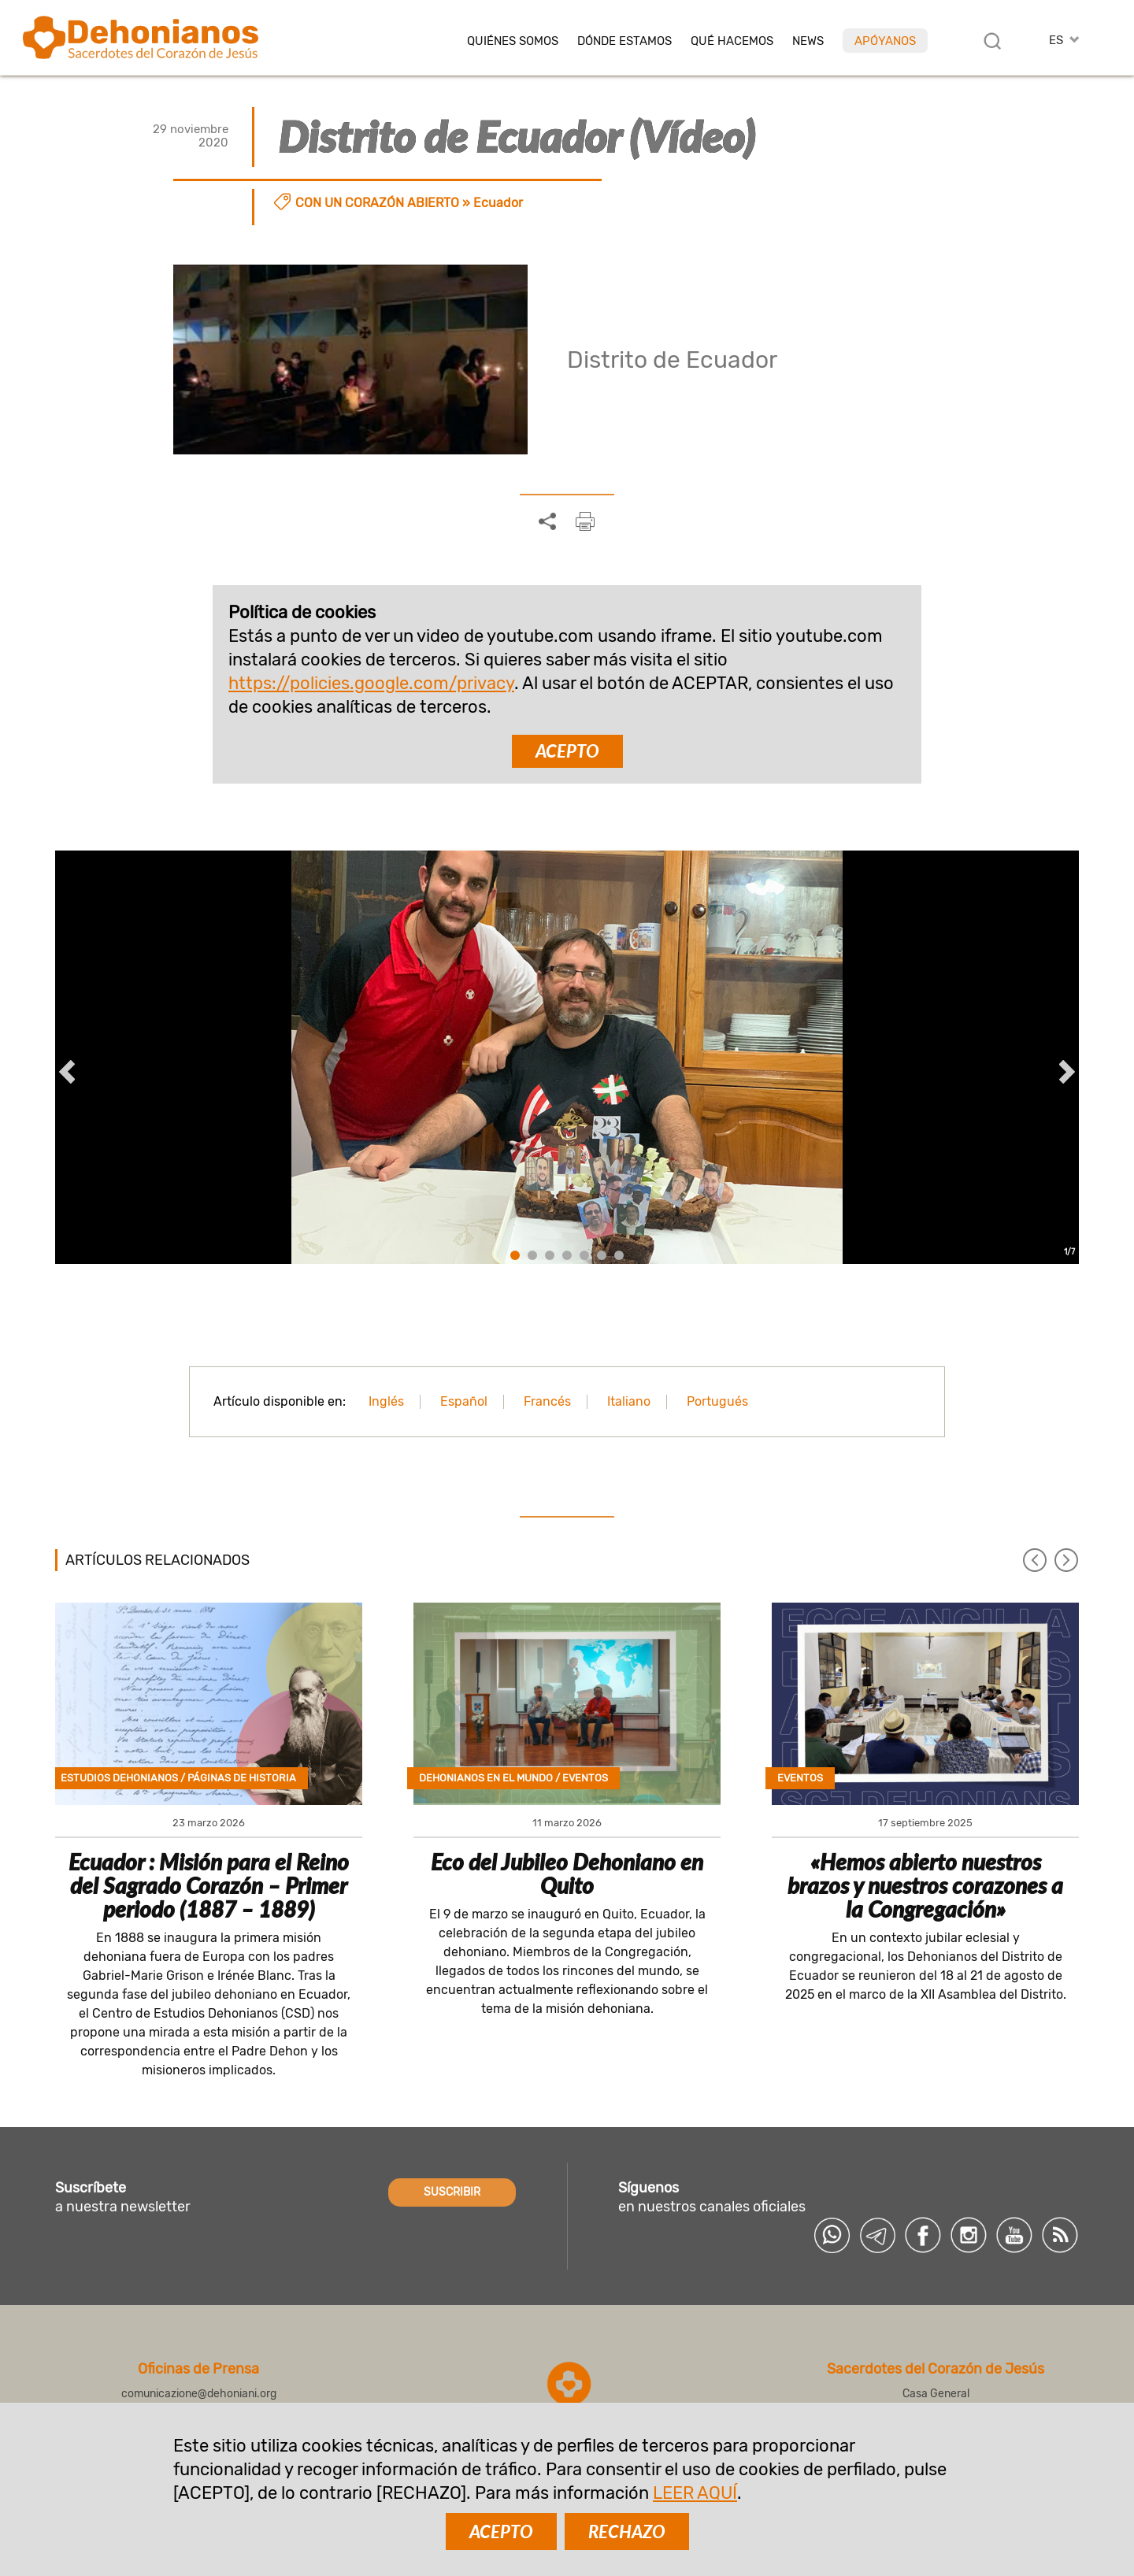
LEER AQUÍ (695, 2493)
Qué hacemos (732, 41)
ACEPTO (567, 751)
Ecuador (498, 202)
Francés (547, 1401)
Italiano (628, 1401)
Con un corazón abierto (377, 202)
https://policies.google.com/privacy (371, 683)
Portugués (717, 1401)
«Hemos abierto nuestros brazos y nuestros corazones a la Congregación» (925, 1885)
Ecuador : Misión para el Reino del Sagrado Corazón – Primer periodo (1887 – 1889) (209, 1885)
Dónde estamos (624, 41)
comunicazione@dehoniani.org (198, 2393)
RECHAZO (626, 2531)
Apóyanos (885, 41)
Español (463, 1401)
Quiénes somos (512, 41)
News (808, 41)
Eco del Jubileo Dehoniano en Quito (567, 1873)
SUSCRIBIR (452, 2192)
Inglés (386, 1401)
